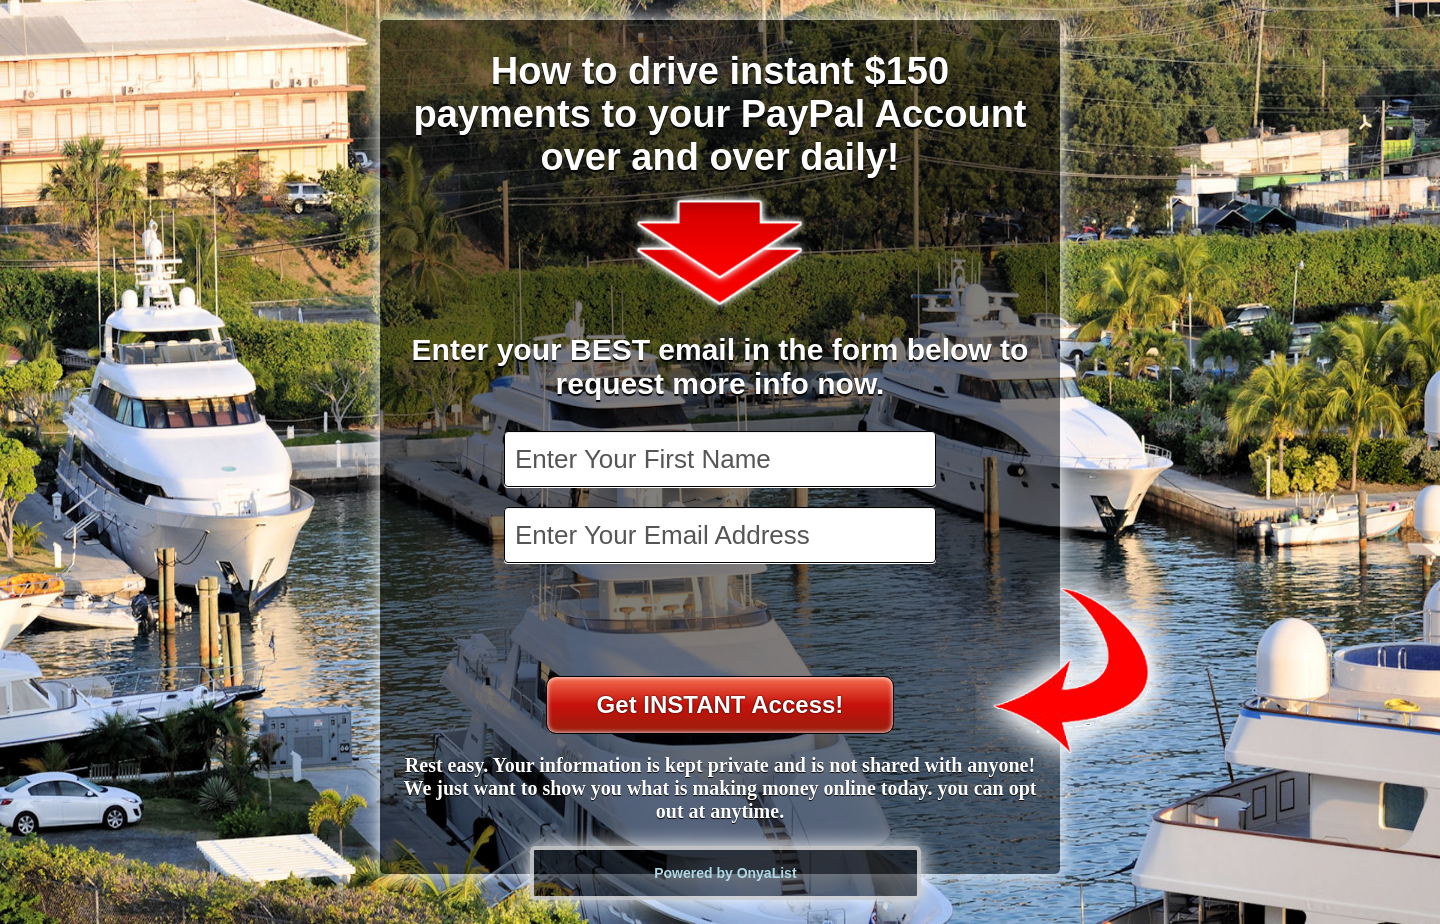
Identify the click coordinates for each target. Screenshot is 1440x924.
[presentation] (722, 622)
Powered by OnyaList (725, 873)
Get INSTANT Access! (720, 704)
